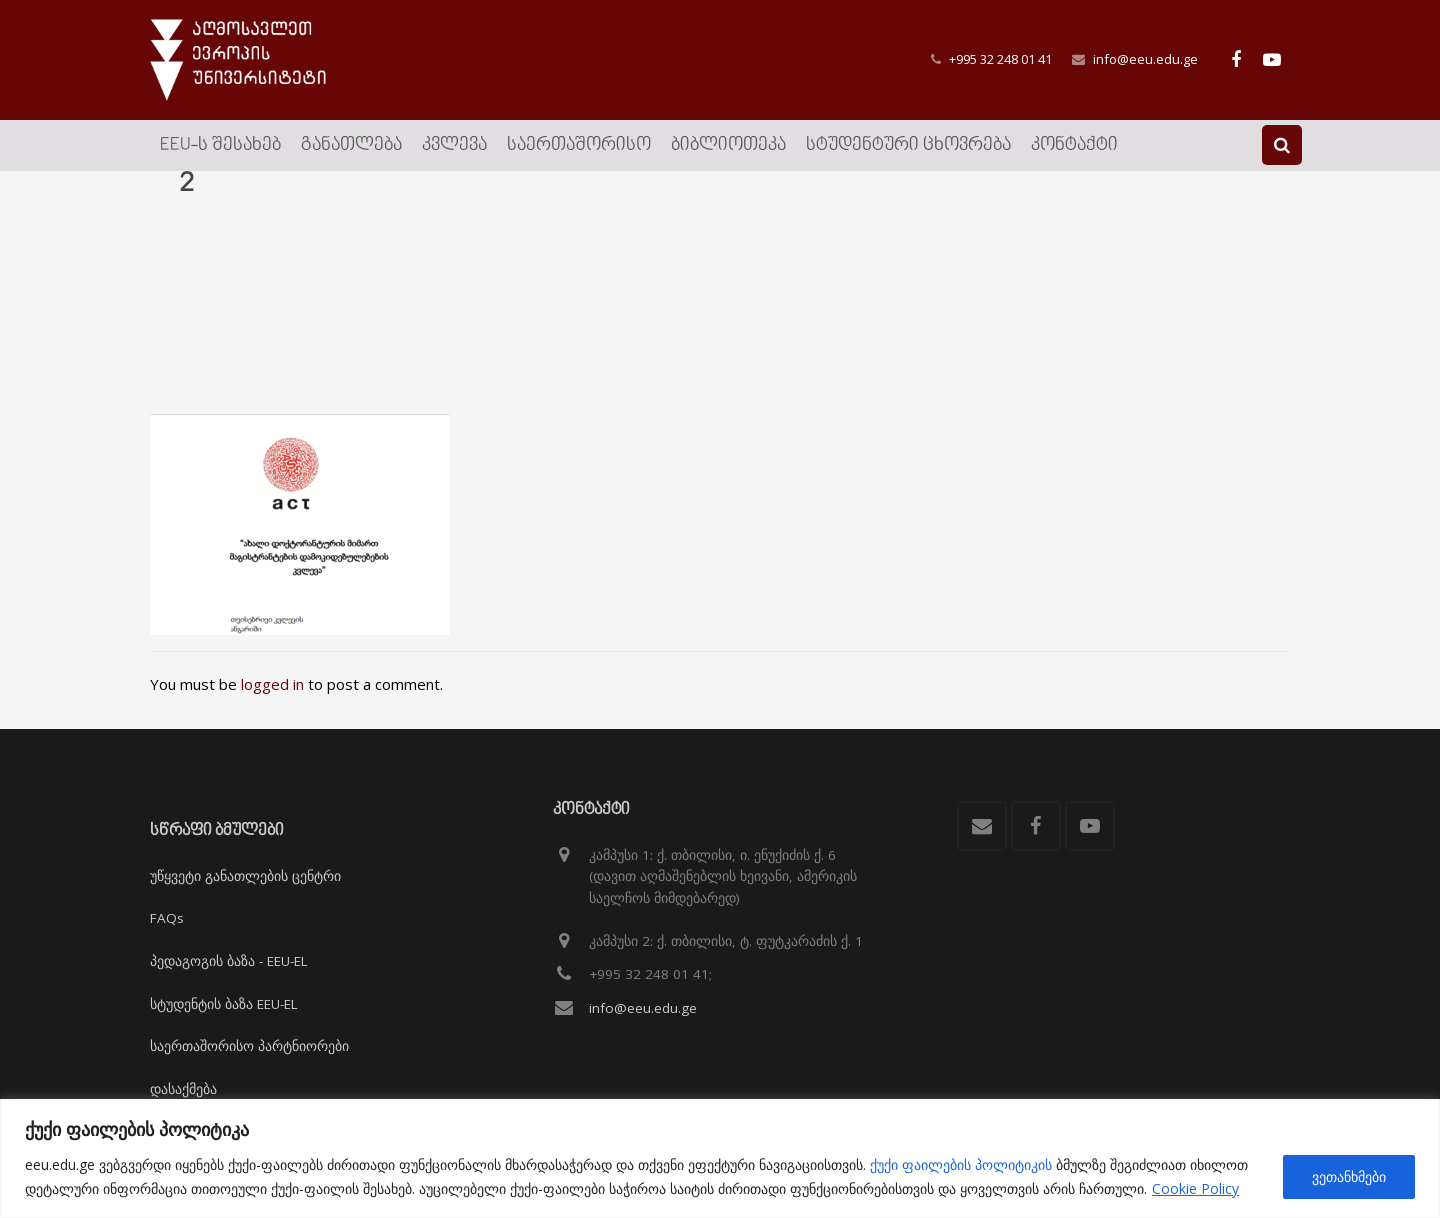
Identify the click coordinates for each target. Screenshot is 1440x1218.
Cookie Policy (1195, 1188)
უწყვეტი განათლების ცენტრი (245, 876)
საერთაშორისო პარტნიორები (249, 1046)
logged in (272, 707)
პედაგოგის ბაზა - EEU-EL (229, 961)
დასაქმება (183, 1089)
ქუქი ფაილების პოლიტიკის (961, 1164)
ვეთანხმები (1349, 1176)
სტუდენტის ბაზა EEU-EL (224, 1004)
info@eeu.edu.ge (1145, 59)
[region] (720, 1158)
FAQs (167, 919)
